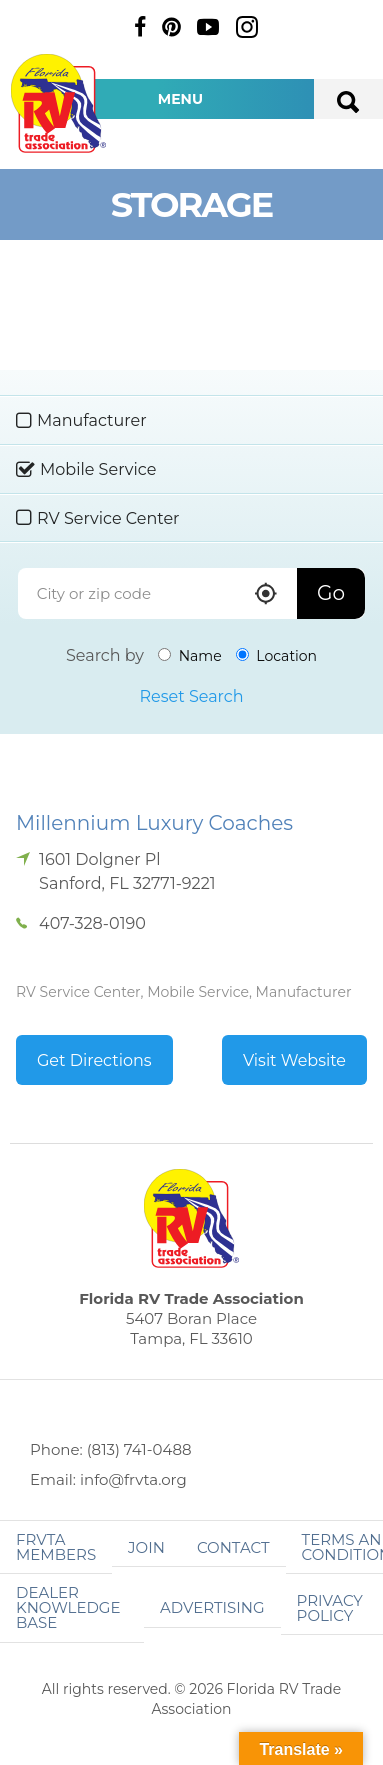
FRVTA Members (56, 1547)
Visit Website (294, 1060)
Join (146, 1547)
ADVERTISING (212, 1607)
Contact (233, 1547)
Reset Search (191, 696)
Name (190, 656)
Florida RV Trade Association (58, 103)
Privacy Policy (330, 1608)
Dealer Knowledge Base (68, 1607)
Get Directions (94, 1060)
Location (276, 656)
